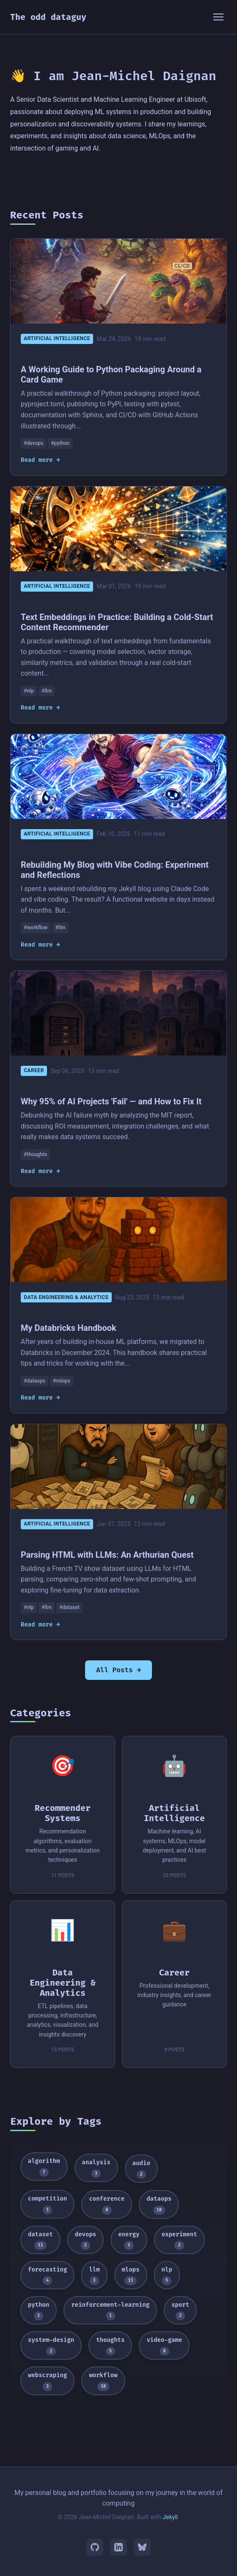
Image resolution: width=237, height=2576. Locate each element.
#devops (33, 443)
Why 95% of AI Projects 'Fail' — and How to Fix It (111, 1101)
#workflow (35, 927)
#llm (46, 691)
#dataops (34, 1381)
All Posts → (118, 1669)
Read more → (40, 460)
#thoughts (35, 1154)
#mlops (61, 1381)
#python (60, 443)
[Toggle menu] (218, 17)
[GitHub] (94, 2547)
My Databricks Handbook (68, 1328)
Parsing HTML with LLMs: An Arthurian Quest (107, 1555)
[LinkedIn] (118, 2547)
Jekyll (170, 2517)
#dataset (69, 1607)
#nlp (29, 691)
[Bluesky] (142, 2547)
